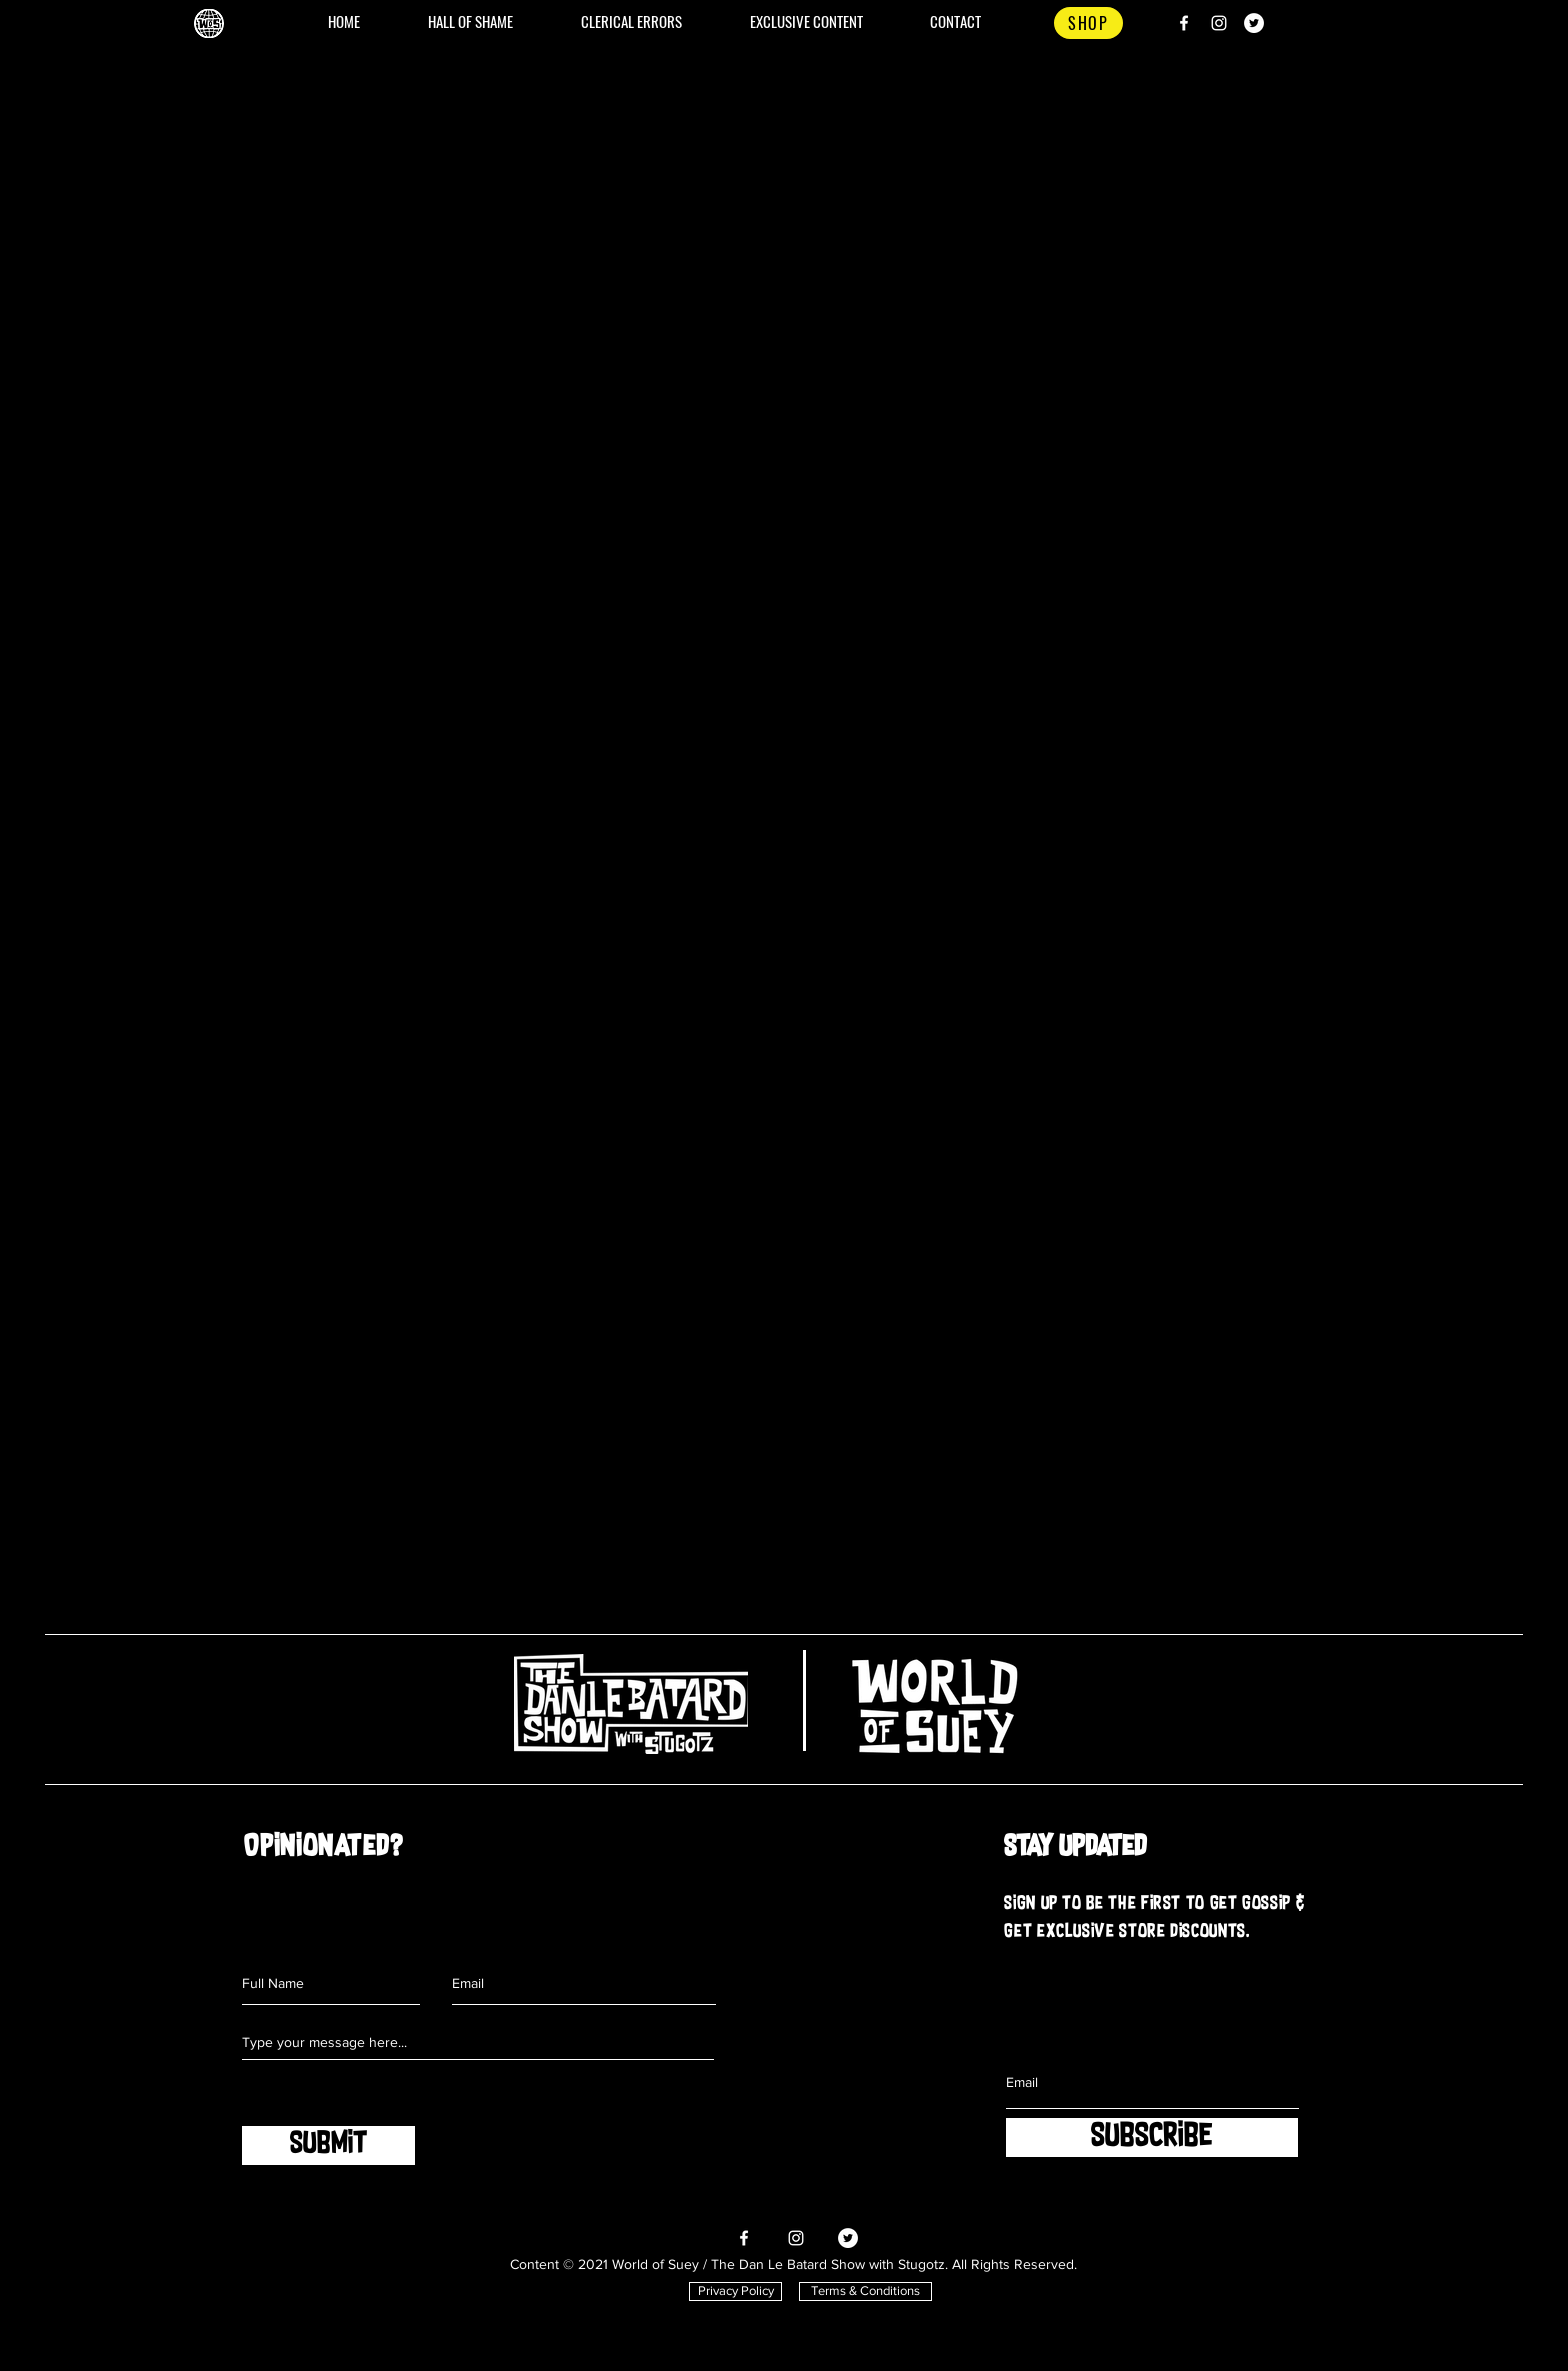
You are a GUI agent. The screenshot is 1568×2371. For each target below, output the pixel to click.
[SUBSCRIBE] (1152, 2137)
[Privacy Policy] (735, 2291)
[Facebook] (1184, 23)
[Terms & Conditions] (865, 2291)
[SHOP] (1088, 23)
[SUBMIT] (328, 2145)
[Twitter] (1254, 23)
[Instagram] (1219, 23)
